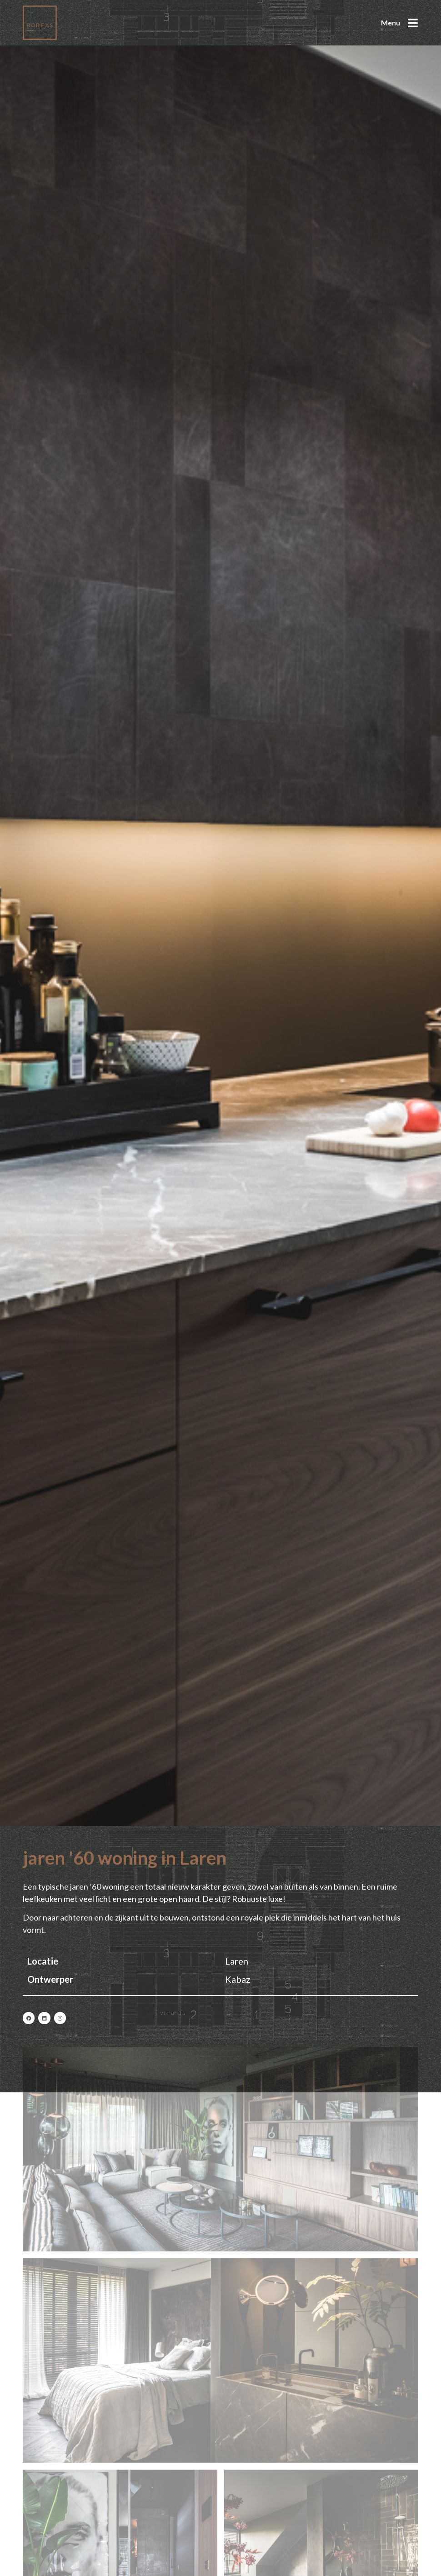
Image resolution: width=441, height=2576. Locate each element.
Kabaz (238, 1979)
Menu (390, 22)
